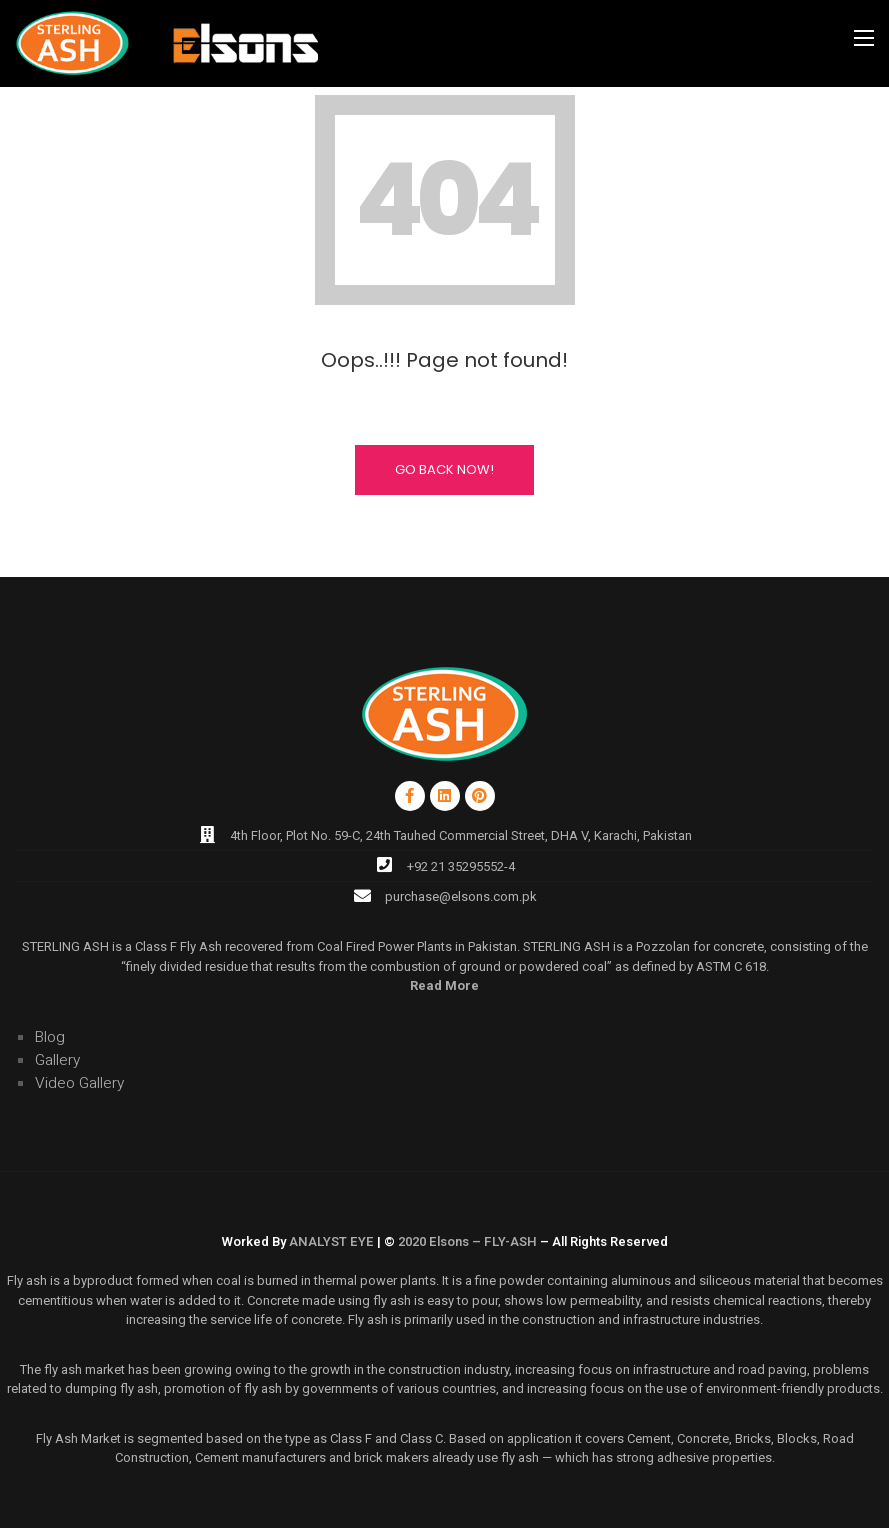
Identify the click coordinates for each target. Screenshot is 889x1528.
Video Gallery (79, 1083)
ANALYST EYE (331, 1241)
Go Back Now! (444, 469)
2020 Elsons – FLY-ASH (467, 1241)
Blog (50, 1037)
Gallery (57, 1060)
